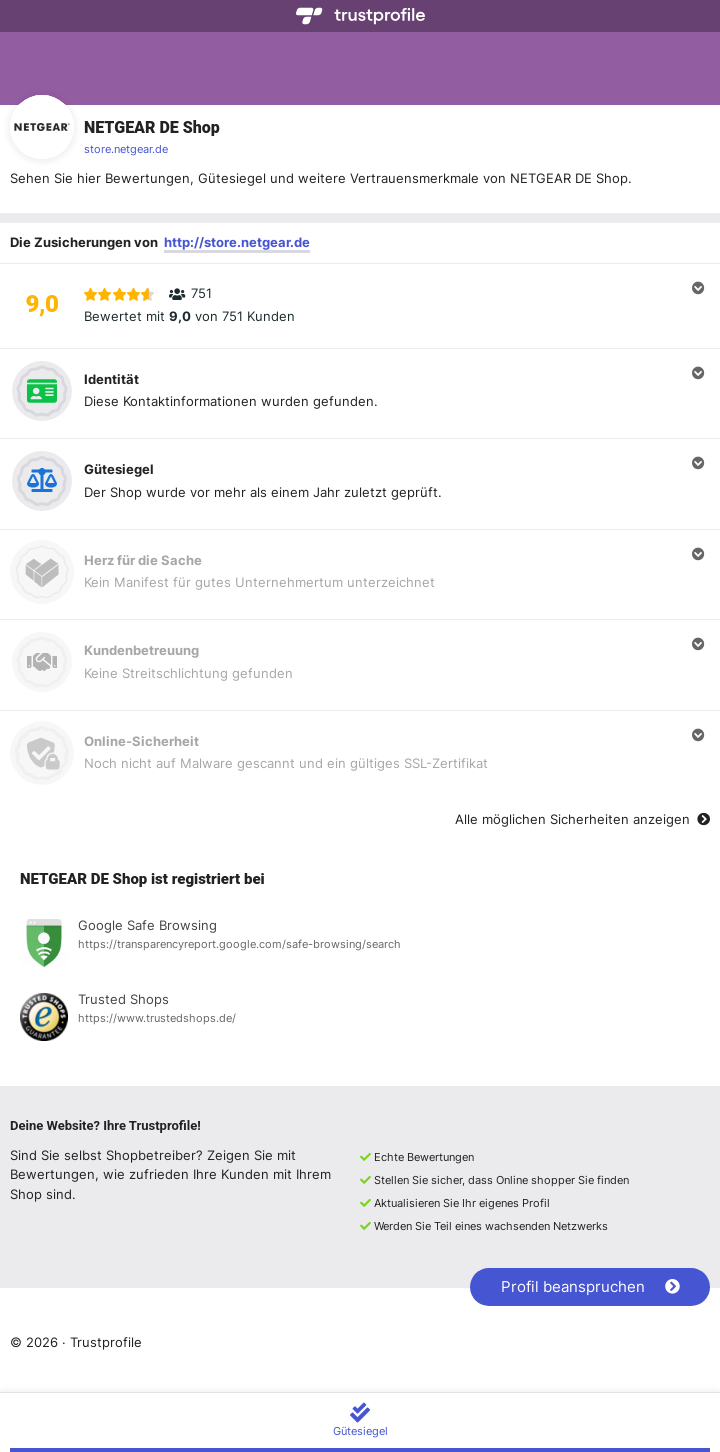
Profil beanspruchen (590, 1286)
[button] (360, 306)
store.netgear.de (126, 149)
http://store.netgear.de (237, 242)
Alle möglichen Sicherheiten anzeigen (582, 819)
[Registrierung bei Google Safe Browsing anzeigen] (360, 946)
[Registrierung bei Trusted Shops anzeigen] (360, 1020)
